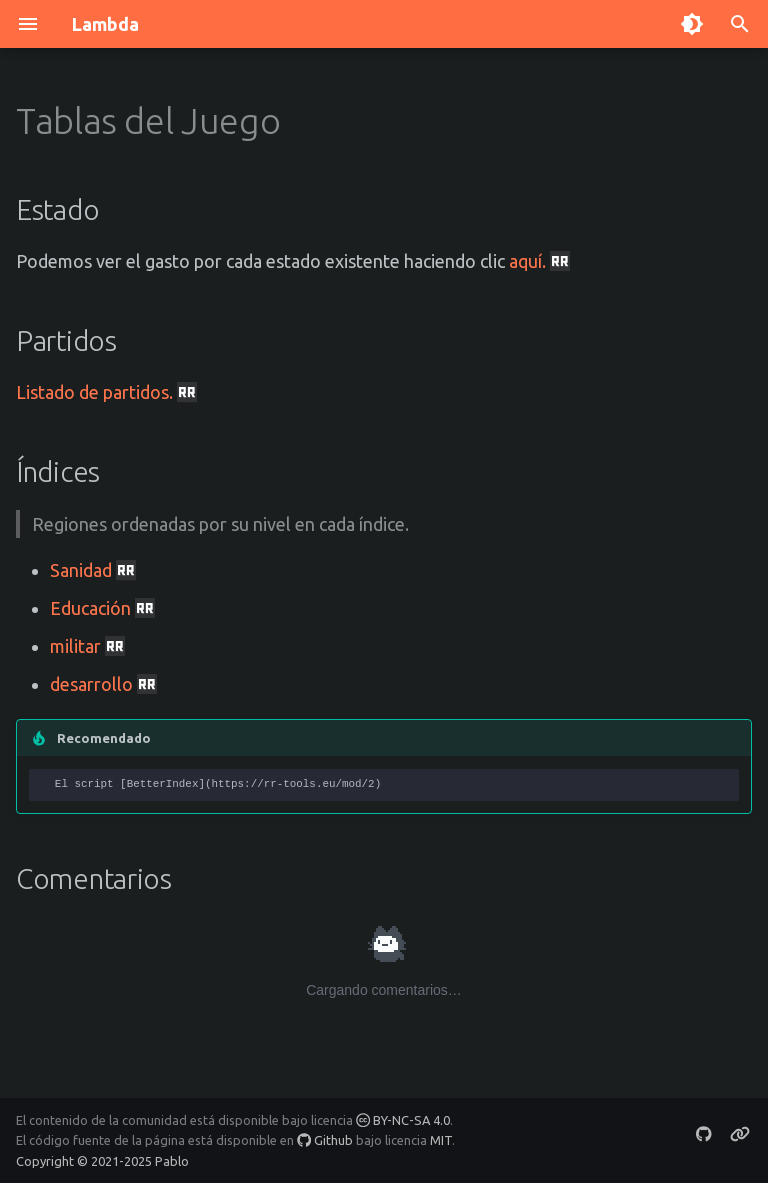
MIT (441, 1140)
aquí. (539, 261)
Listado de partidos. (106, 392)
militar (87, 646)
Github (325, 1140)
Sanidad (93, 570)
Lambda (105, 24)
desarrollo (103, 684)
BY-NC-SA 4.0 (403, 1120)
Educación (102, 608)
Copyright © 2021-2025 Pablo (102, 1161)
